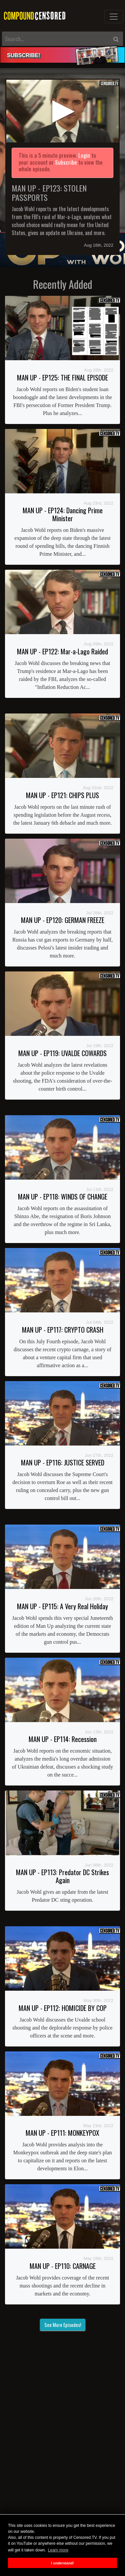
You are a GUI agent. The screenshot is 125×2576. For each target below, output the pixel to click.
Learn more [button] (58, 2550)
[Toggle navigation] (113, 16)
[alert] (62, 55)
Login (84, 155)
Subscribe (66, 162)
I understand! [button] (62, 2563)
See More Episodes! (62, 2324)
